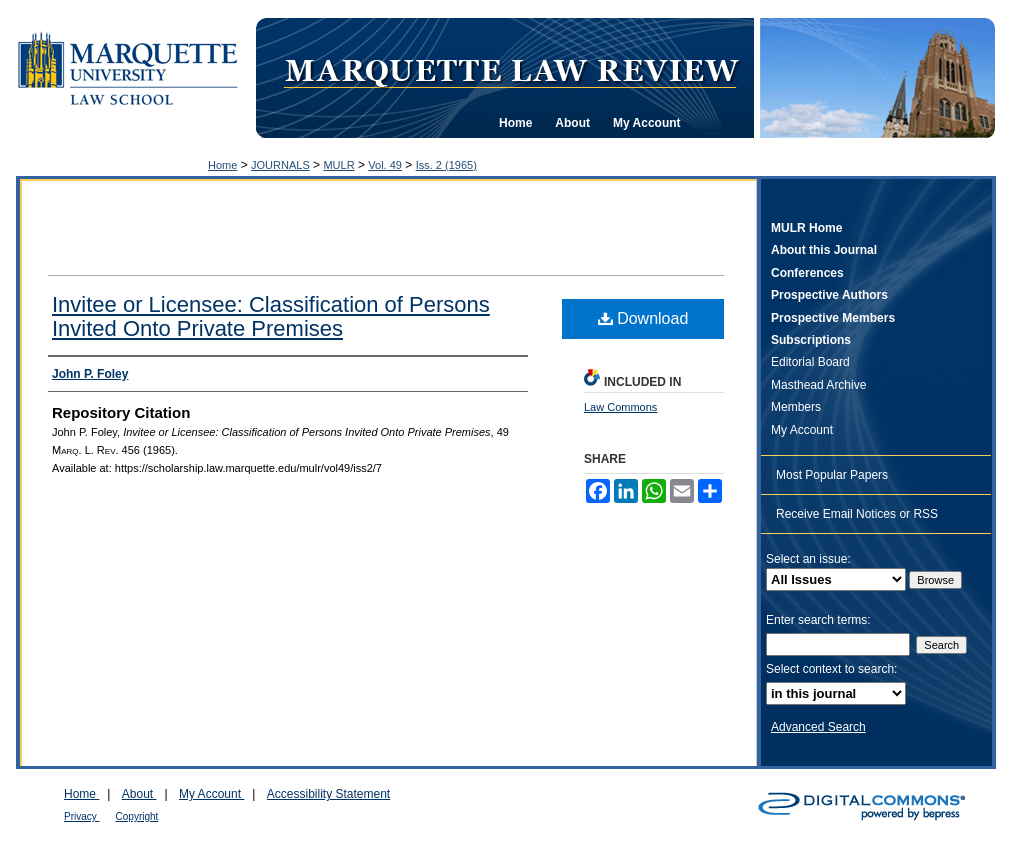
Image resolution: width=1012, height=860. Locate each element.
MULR (338, 165)
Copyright (137, 816)
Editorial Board (810, 362)
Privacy (82, 816)
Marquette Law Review (511, 69)
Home (222, 165)
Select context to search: (831, 669)
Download (643, 318)
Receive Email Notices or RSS (857, 514)
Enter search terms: (818, 620)
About (139, 794)
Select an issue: (808, 559)
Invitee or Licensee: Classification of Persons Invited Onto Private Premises (271, 316)
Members (796, 407)
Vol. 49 (385, 165)
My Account (802, 430)
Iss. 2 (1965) (446, 165)
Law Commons (620, 407)
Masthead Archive (818, 385)
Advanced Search (818, 727)
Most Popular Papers (832, 475)
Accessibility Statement (328, 794)
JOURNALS (280, 165)
